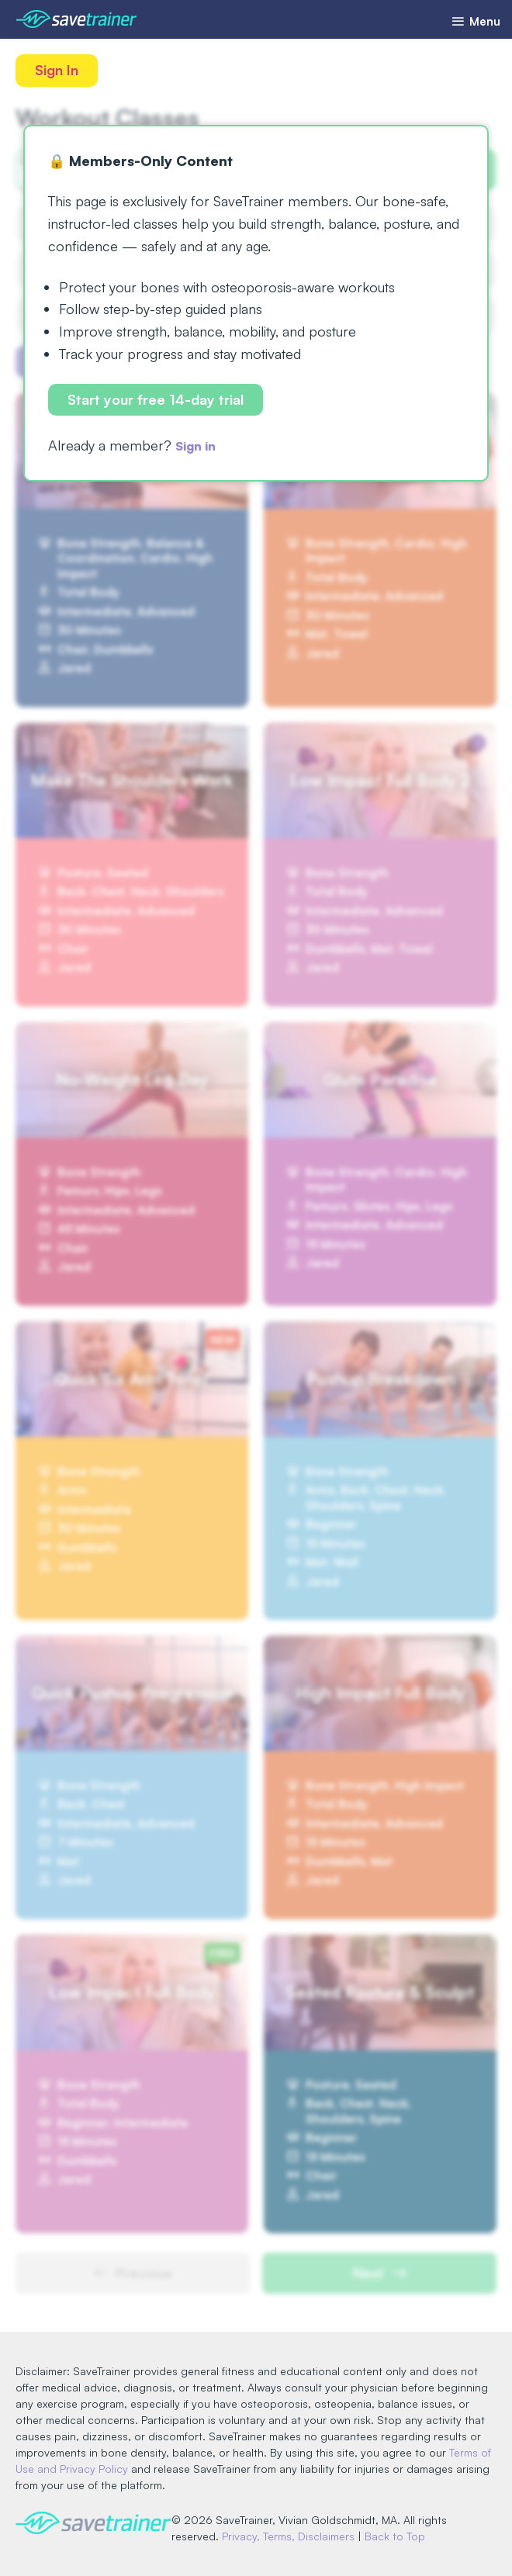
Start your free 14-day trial (157, 400)
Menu (471, 21)
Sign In (58, 70)
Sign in (199, 448)
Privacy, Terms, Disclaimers (295, 2536)
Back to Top (402, 2536)
